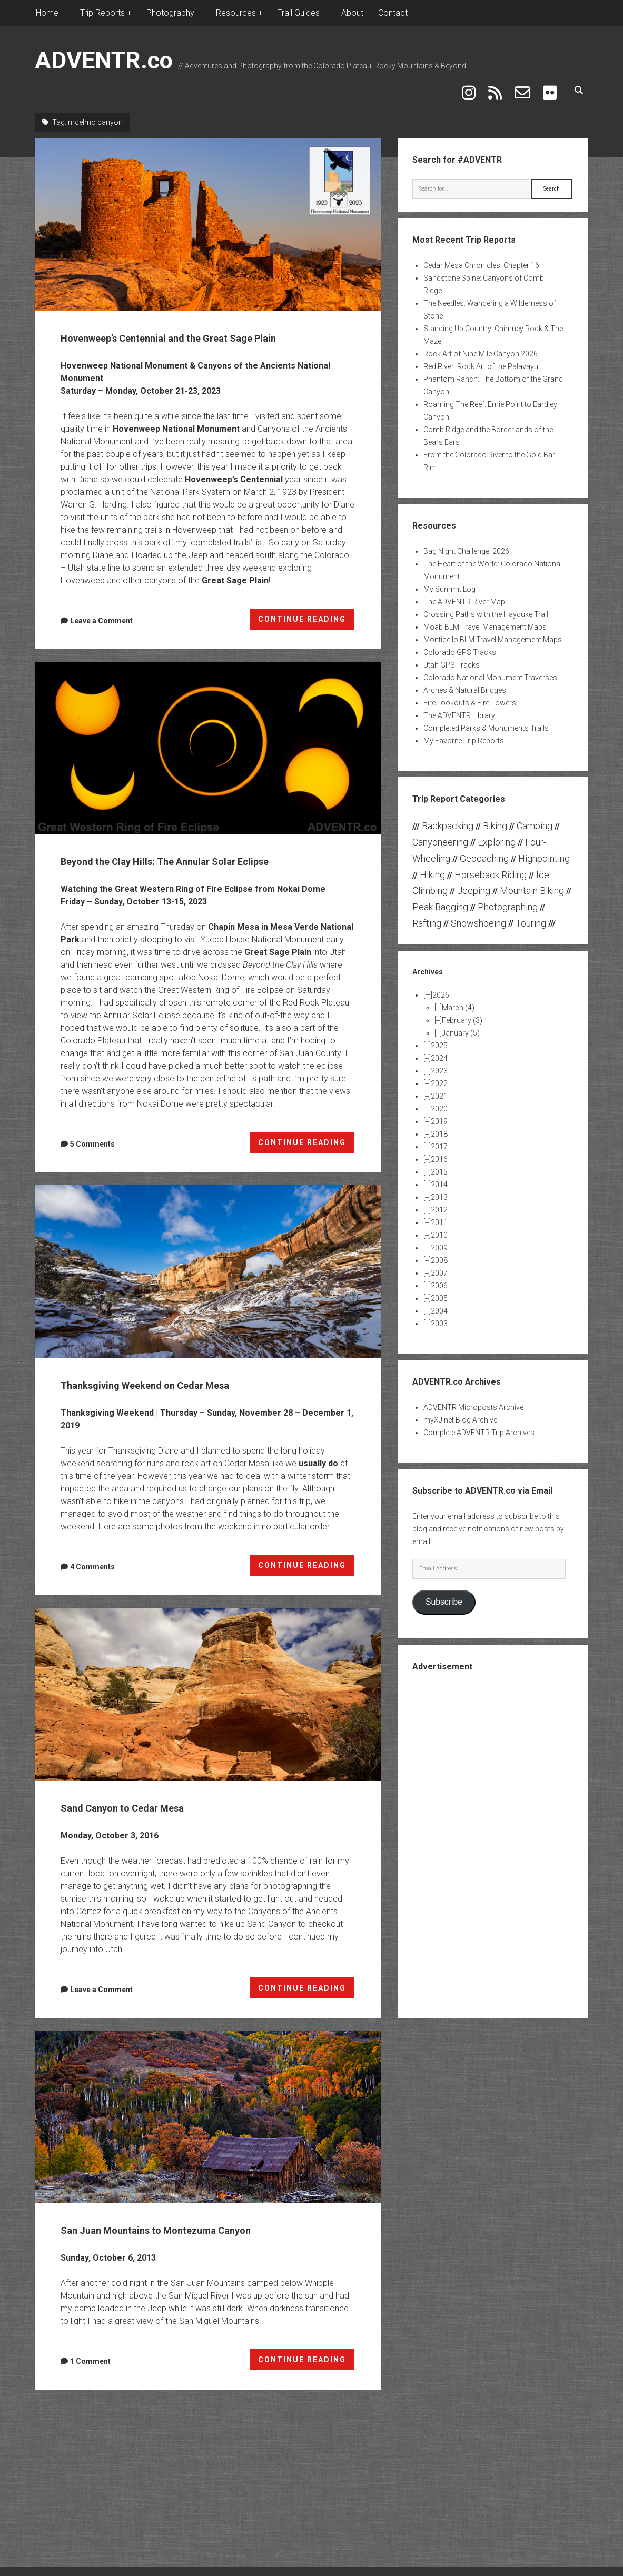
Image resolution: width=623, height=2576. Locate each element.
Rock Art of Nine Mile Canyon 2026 (480, 343)
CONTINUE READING (306, 631)
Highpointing (544, 847)
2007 (439, 1262)
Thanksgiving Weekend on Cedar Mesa (208, 1301)
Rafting (426, 912)
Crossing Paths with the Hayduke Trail (485, 604)
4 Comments (92, 1596)
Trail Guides (299, 13)
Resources (236, 13)
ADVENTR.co (104, 60)
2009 (439, 1237)
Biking (495, 815)
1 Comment (90, 2390)
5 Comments (92, 1173)
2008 (439, 1250)
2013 (439, 1186)
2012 (439, 1199)
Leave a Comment (101, 630)
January (461, 1022)
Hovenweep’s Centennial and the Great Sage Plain (208, 214)
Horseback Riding (490, 863)
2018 (439, 1123)
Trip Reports (102, 13)
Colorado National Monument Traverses (490, 667)
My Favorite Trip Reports (463, 730)
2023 (439, 1060)
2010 (439, 1224)
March (458, 997)
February (462, 1010)
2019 (439, 1111)
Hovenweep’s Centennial (234, 489)
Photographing (508, 896)
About (352, 13)
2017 (439, 1136)
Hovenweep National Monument (176, 438)
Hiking (432, 863)
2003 (439, 1313)
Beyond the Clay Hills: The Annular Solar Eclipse (208, 757)
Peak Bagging (440, 896)
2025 (439, 1035)
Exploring (497, 831)
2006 (439, 1275)
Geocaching (484, 847)
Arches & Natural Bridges (464, 679)
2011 (439, 1212)
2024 (439, 1047)
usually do (318, 1493)
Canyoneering (440, 831)
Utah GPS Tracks (451, 654)
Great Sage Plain (235, 590)
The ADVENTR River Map (464, 591)
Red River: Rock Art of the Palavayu (480, 356)
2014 (439, 1174)
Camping (534, 815)
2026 (440, 984)
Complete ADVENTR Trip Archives (479, 1422)
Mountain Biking (532, 880)
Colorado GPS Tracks (459, 642)
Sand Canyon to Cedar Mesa (208, 1724)
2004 (439, 1300)
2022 (439, 1073)
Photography (170, 13)
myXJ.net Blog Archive (460, 1409)
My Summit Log (449, 578)
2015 (439, 1161)
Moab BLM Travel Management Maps (485, 616)
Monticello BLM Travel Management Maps (492, 629)
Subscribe (444, 1591)
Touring (531, 912)
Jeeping (473, 880)
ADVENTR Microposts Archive (473, 1397)
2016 (439, 1149)
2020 (439, 1098)
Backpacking (447, 815)
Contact (393, 13)
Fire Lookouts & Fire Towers (469, 692)
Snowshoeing (478, 912)
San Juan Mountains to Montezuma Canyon (208, 2146)
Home (47, 13)
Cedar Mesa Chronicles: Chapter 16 (481, 255)
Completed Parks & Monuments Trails (486, 717)
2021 (439, 1085)
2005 (439, 1288)
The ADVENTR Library (459, 705)
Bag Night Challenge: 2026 (466, 540)
